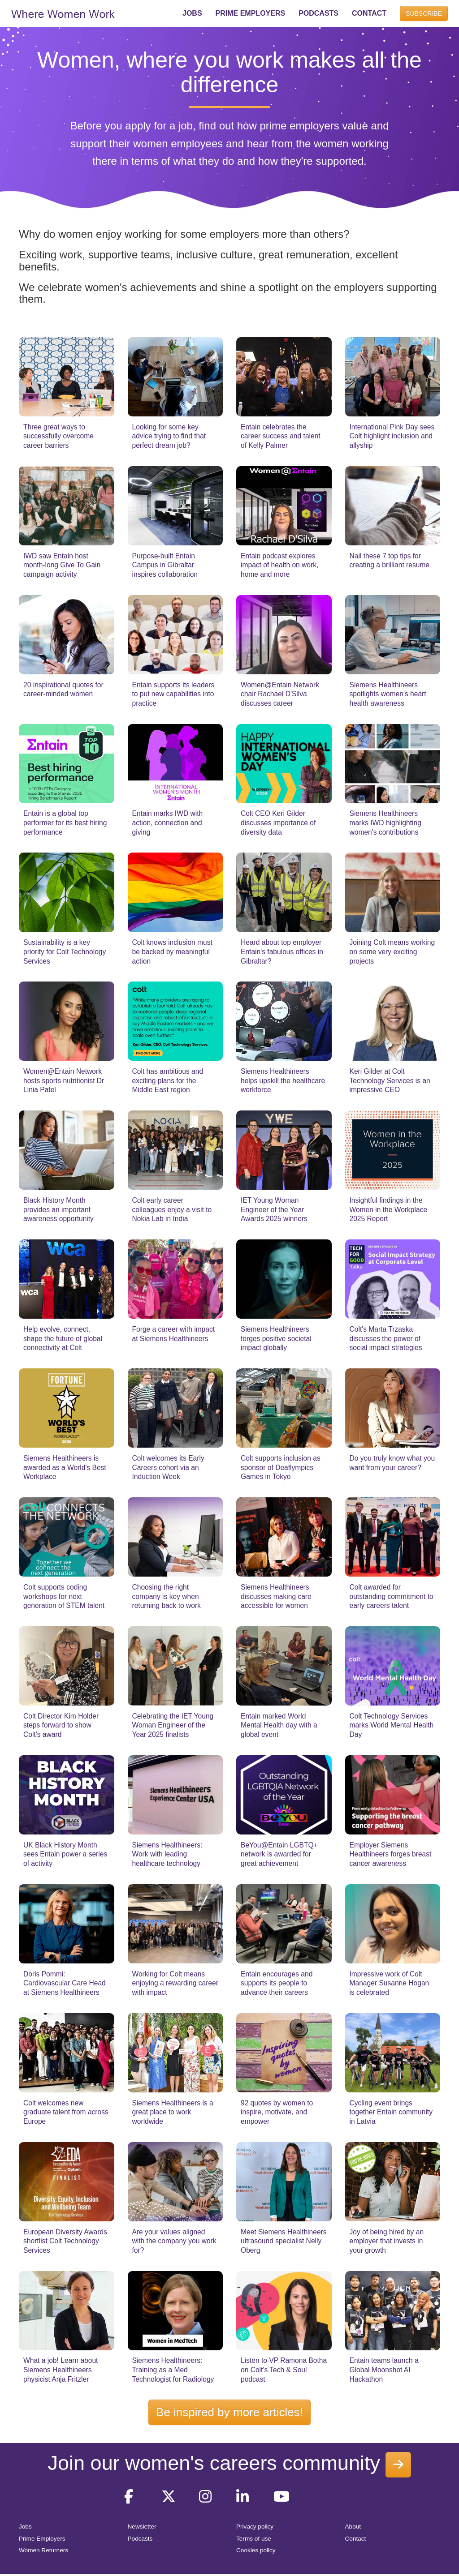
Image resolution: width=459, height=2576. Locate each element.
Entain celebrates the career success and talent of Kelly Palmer (280, 436)
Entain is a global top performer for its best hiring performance (65, 823)
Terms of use (253, 2538)
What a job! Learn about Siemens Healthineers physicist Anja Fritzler (60, 2370)
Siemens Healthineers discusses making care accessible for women (276, 1596)
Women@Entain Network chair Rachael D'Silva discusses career (280, 694)
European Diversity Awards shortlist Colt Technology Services (65, 2241)
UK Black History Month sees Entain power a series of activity (65, 1854)
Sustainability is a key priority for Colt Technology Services (64, 951)
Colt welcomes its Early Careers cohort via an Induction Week (168, 1467)
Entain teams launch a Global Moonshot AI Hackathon (384, 2370)
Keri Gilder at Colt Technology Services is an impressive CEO (390, 1080)
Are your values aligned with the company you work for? (174, 2241)
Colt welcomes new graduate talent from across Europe (65, 2112)
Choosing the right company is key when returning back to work (166, 1596)
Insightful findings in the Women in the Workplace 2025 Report (389, 1209)
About (353, 2526)
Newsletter (142, 2526)
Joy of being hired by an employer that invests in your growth (387, 2241)
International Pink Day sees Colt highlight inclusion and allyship (392, 436)
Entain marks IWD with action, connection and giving (167, 823)
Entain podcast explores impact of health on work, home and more (279, 565)
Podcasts (140, 2538)
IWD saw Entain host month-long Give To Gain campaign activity (61, 565)
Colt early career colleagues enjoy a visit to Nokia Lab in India (172, 1209)
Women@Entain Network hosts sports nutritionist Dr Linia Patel (63, 1080)
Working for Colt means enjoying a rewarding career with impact (175, 1983)
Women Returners (43, 2550)
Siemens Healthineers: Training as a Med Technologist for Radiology (173, 2370)
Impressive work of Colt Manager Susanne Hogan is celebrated (389, 1983)
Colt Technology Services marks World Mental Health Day (392, 1725)
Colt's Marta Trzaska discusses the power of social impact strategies (386, 1338)
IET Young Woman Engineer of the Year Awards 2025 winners (274, 1209)
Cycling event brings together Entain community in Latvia (391, 2112)
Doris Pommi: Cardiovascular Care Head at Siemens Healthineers (64, 1983)
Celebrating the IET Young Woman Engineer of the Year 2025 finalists (173, 1725)
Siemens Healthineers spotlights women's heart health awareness (388, 694)
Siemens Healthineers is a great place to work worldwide (172, 2112)
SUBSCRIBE (424, 13)
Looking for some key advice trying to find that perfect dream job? (169, 436)
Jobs (25, 2526)
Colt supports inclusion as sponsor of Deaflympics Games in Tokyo (280, 1467)
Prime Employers (42, 2538)
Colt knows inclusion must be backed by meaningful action (172, 951)
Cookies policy (256, 2550)
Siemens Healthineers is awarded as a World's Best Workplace (64, 1467)
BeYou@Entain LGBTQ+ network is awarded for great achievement (279, 1854)
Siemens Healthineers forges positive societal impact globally (276, 1338)
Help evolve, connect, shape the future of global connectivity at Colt (62, 1338)
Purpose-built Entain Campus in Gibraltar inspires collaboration (165, 565)
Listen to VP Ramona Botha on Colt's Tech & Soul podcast (284, 2370)
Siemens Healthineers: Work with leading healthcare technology (167, 1854)
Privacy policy (254, 2526)
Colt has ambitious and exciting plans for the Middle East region (168, 1080)
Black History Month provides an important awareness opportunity (58, 1209)
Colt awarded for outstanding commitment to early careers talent (391, 1596)
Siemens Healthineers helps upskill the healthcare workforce (283, 1080)
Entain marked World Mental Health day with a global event (279, 1725)
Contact (355, 2538)
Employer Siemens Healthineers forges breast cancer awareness (391, 1854)
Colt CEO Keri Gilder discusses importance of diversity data (278, 823)
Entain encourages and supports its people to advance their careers (276, 1983)
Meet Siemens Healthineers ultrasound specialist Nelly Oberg (284, 2241)
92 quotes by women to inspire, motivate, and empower (277, 2112)
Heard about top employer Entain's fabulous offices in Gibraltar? (282, 951)
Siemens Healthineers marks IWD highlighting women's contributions (385, 823)
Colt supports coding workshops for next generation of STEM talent (63, 1596)
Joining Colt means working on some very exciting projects (392, 951)
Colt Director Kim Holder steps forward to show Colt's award (61, 1725)
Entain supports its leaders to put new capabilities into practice (173, 694)
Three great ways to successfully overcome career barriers (58, 436)
